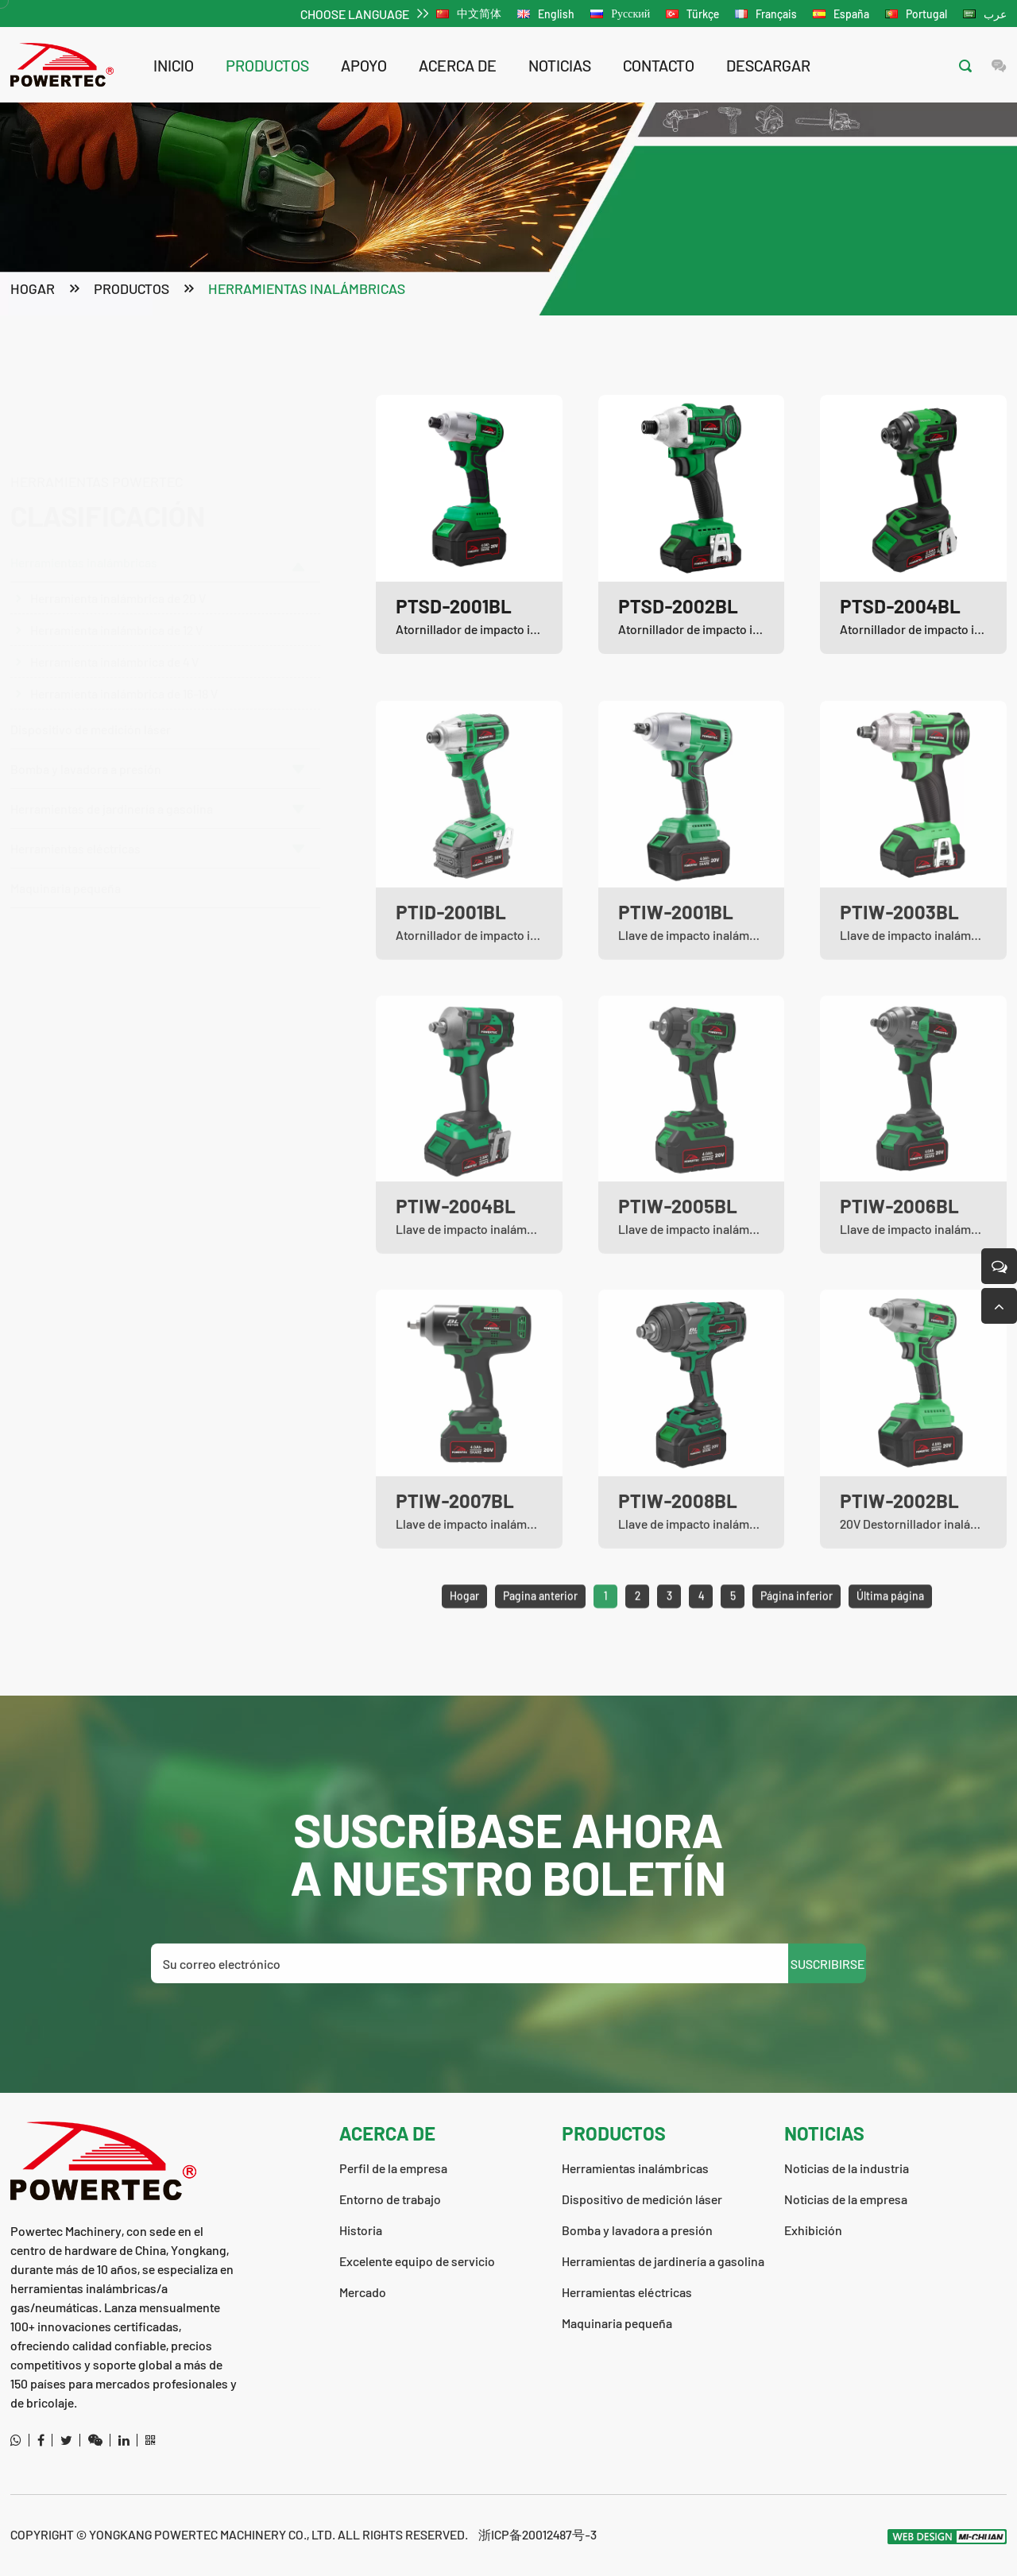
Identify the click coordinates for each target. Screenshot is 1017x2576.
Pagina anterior (540, 1657)
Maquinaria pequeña (65, 882)
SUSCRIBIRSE (827, 2024)
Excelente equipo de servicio (417, 2261)
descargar (768, 65)
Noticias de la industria (846, 2168)
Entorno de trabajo (390, 2199)
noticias (559, 65)
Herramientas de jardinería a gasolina (157, 802)
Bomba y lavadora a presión (157, 763)
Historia (360, 2230)
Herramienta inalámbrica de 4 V (114, 585)
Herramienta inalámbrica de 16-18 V (124, 617)
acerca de (458, 65)
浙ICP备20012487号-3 (537, 2534)
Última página (890, 1657)
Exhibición (813, 2230)
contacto (658, 65)
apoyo (364, 65)
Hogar (32, 290)
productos (267, 65)
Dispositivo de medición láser (90, 723)
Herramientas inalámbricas (306, 290)
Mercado (362, 2291)
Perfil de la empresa (393, 2168)
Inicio (173, 65)
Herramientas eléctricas (157, 842)
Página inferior (796, 1657)
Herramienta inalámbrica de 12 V (116, 553)
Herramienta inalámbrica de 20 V (118, 521)
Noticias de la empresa (845, 2199)
